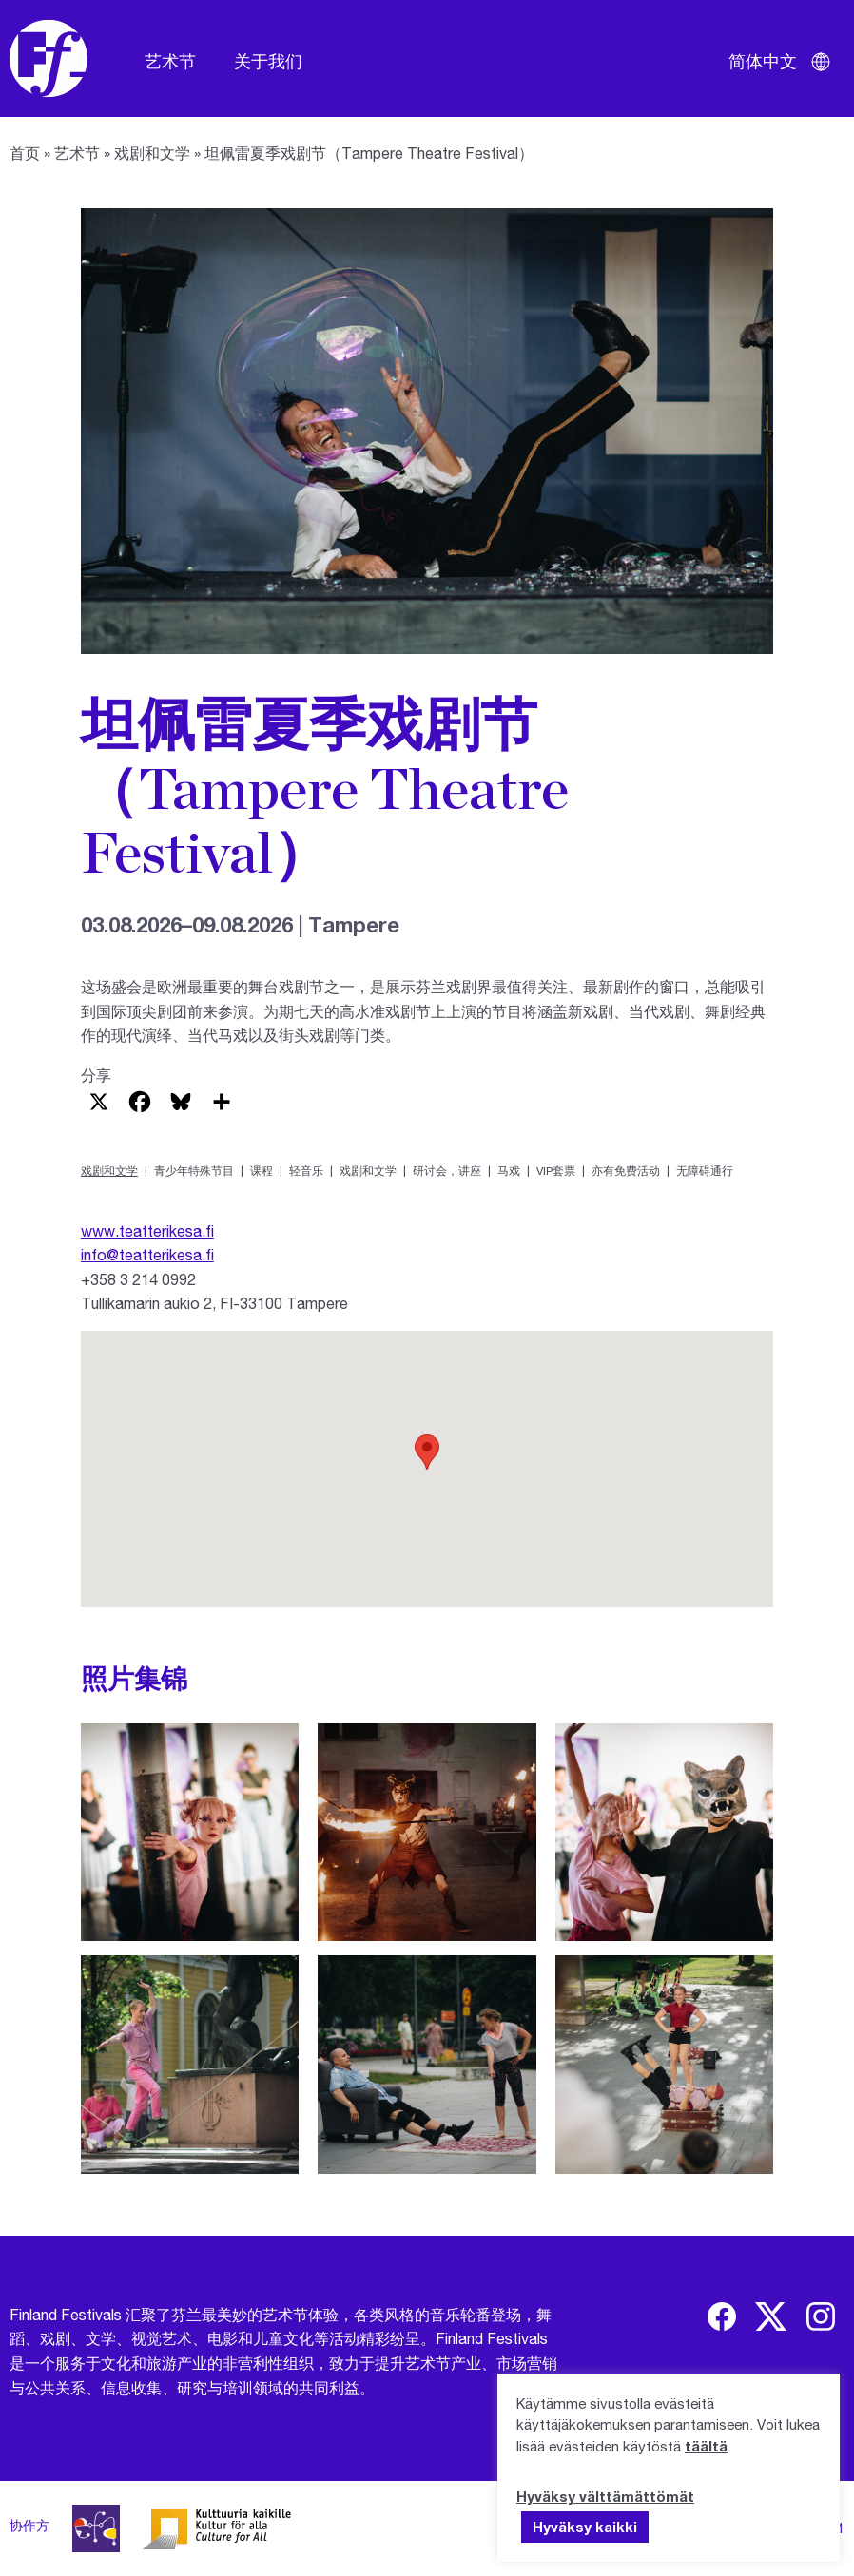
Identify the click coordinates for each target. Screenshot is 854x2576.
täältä (706, 2445)
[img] (722, 2316)
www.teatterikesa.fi (147, 1230)
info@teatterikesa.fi (147, 1254)
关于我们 (268, 60)
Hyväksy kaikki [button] (585, 2526)
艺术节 (170, 60)
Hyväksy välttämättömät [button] (605, 2496)
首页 (25, 153)
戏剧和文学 (152, 153)
